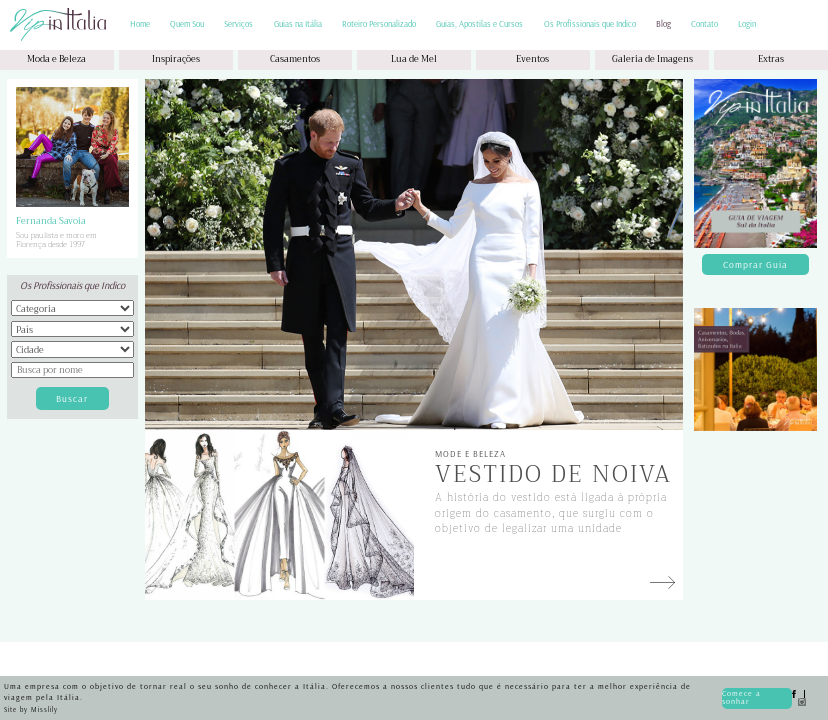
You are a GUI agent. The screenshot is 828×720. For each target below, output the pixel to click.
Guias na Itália (298, 24)
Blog (663, 24)
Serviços (238, 24)
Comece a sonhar (741, 697)
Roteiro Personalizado (379, 24)
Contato (704, 24)
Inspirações (176, 59)
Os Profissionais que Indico (590, 24)
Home (140, 24)
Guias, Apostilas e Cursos (479, 24)
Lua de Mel (414, 59)
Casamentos (295, 59)
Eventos (532, 59)
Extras (771, 59)
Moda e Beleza (56, 59)
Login (747, 24)
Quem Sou (187, 24)
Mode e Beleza (470, 453)
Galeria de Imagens (652, 59)
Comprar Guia (755, 264)
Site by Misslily (31, 709)
